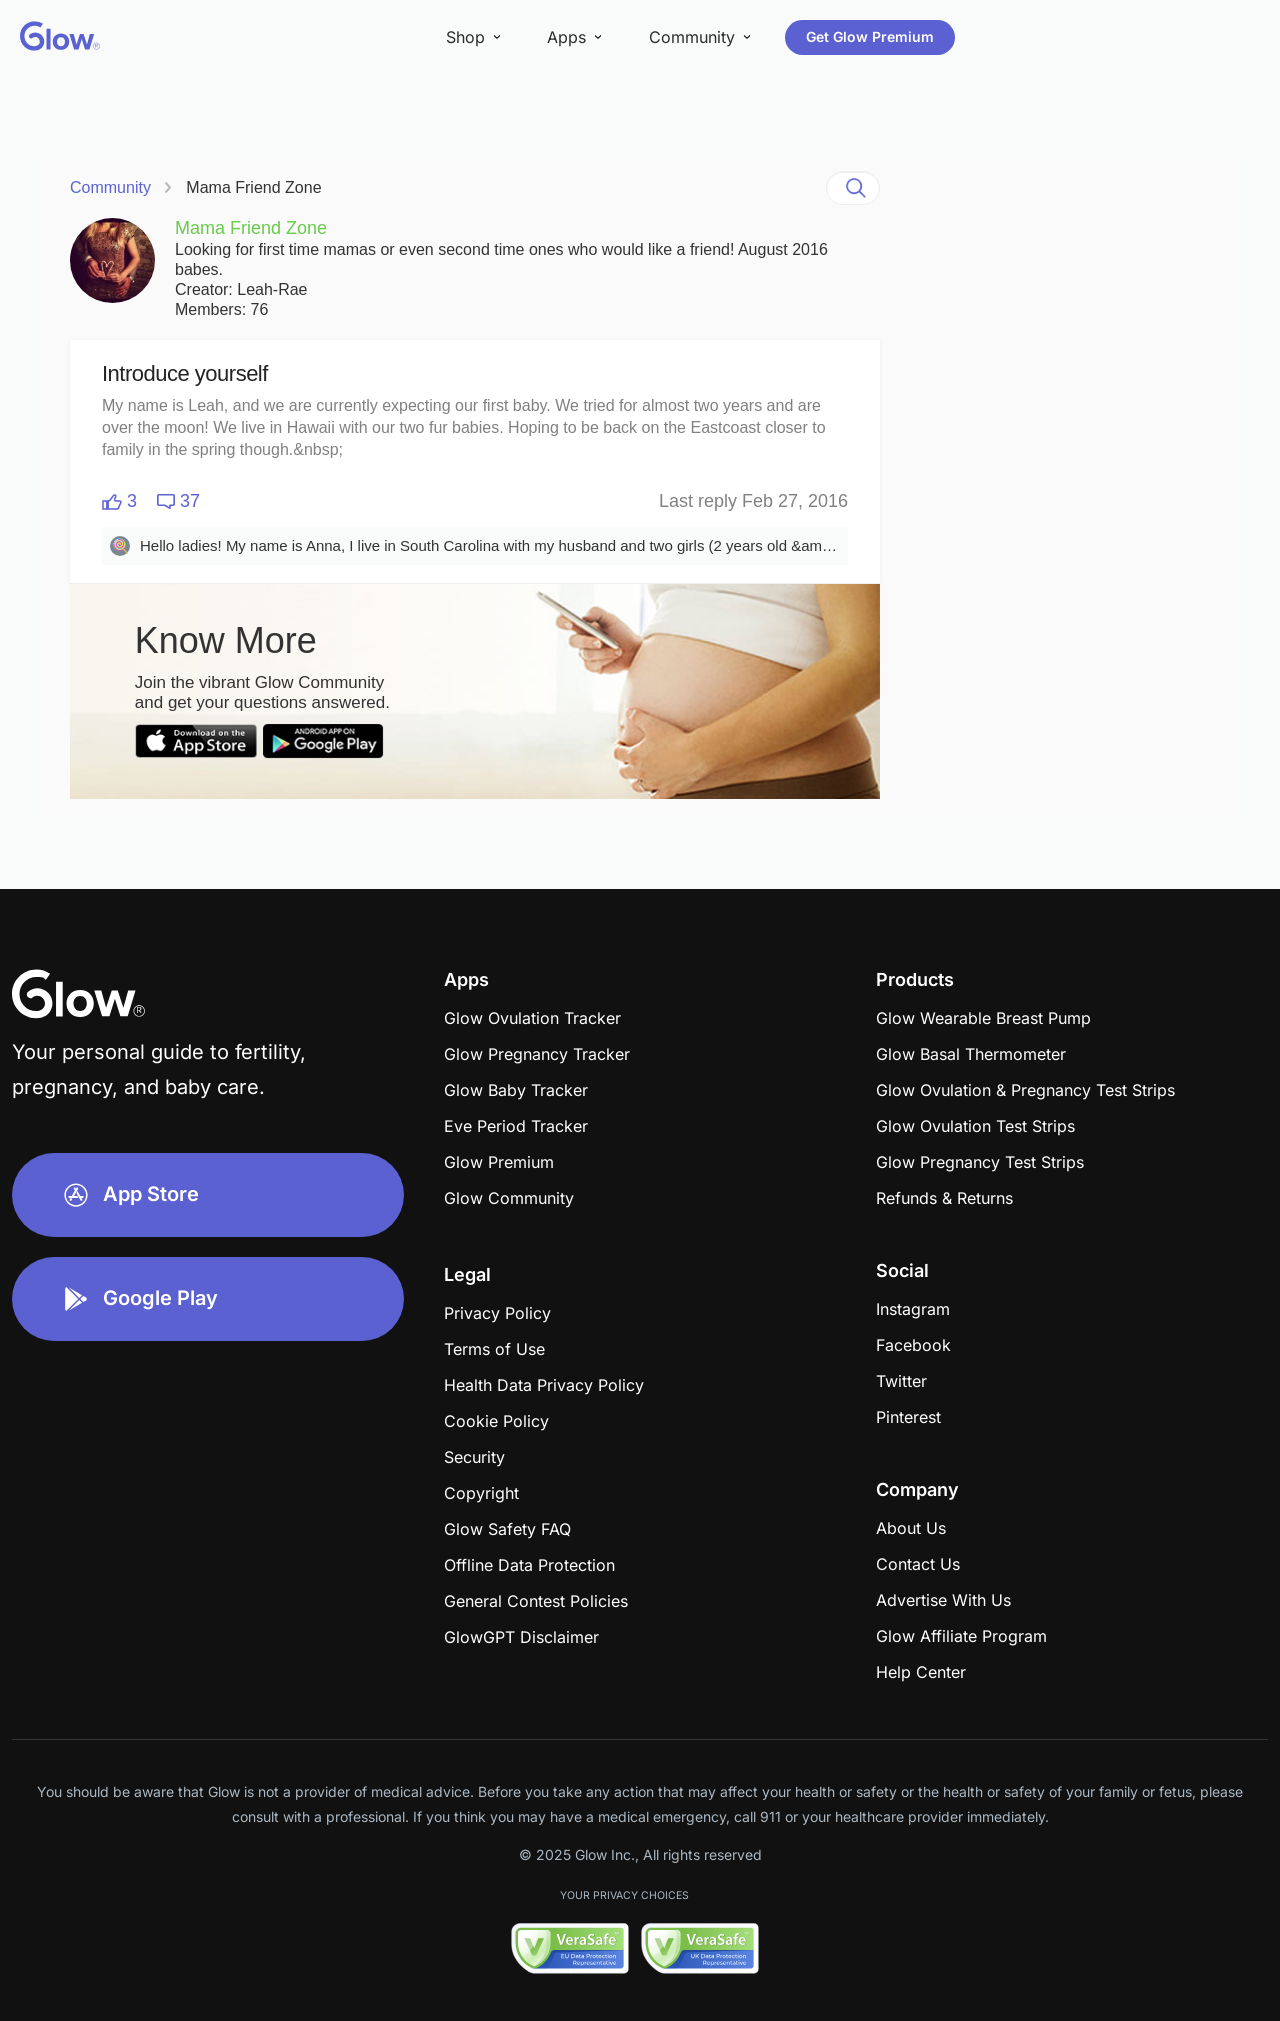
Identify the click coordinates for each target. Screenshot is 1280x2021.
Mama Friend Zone (253, 187)
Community (110, 187)
